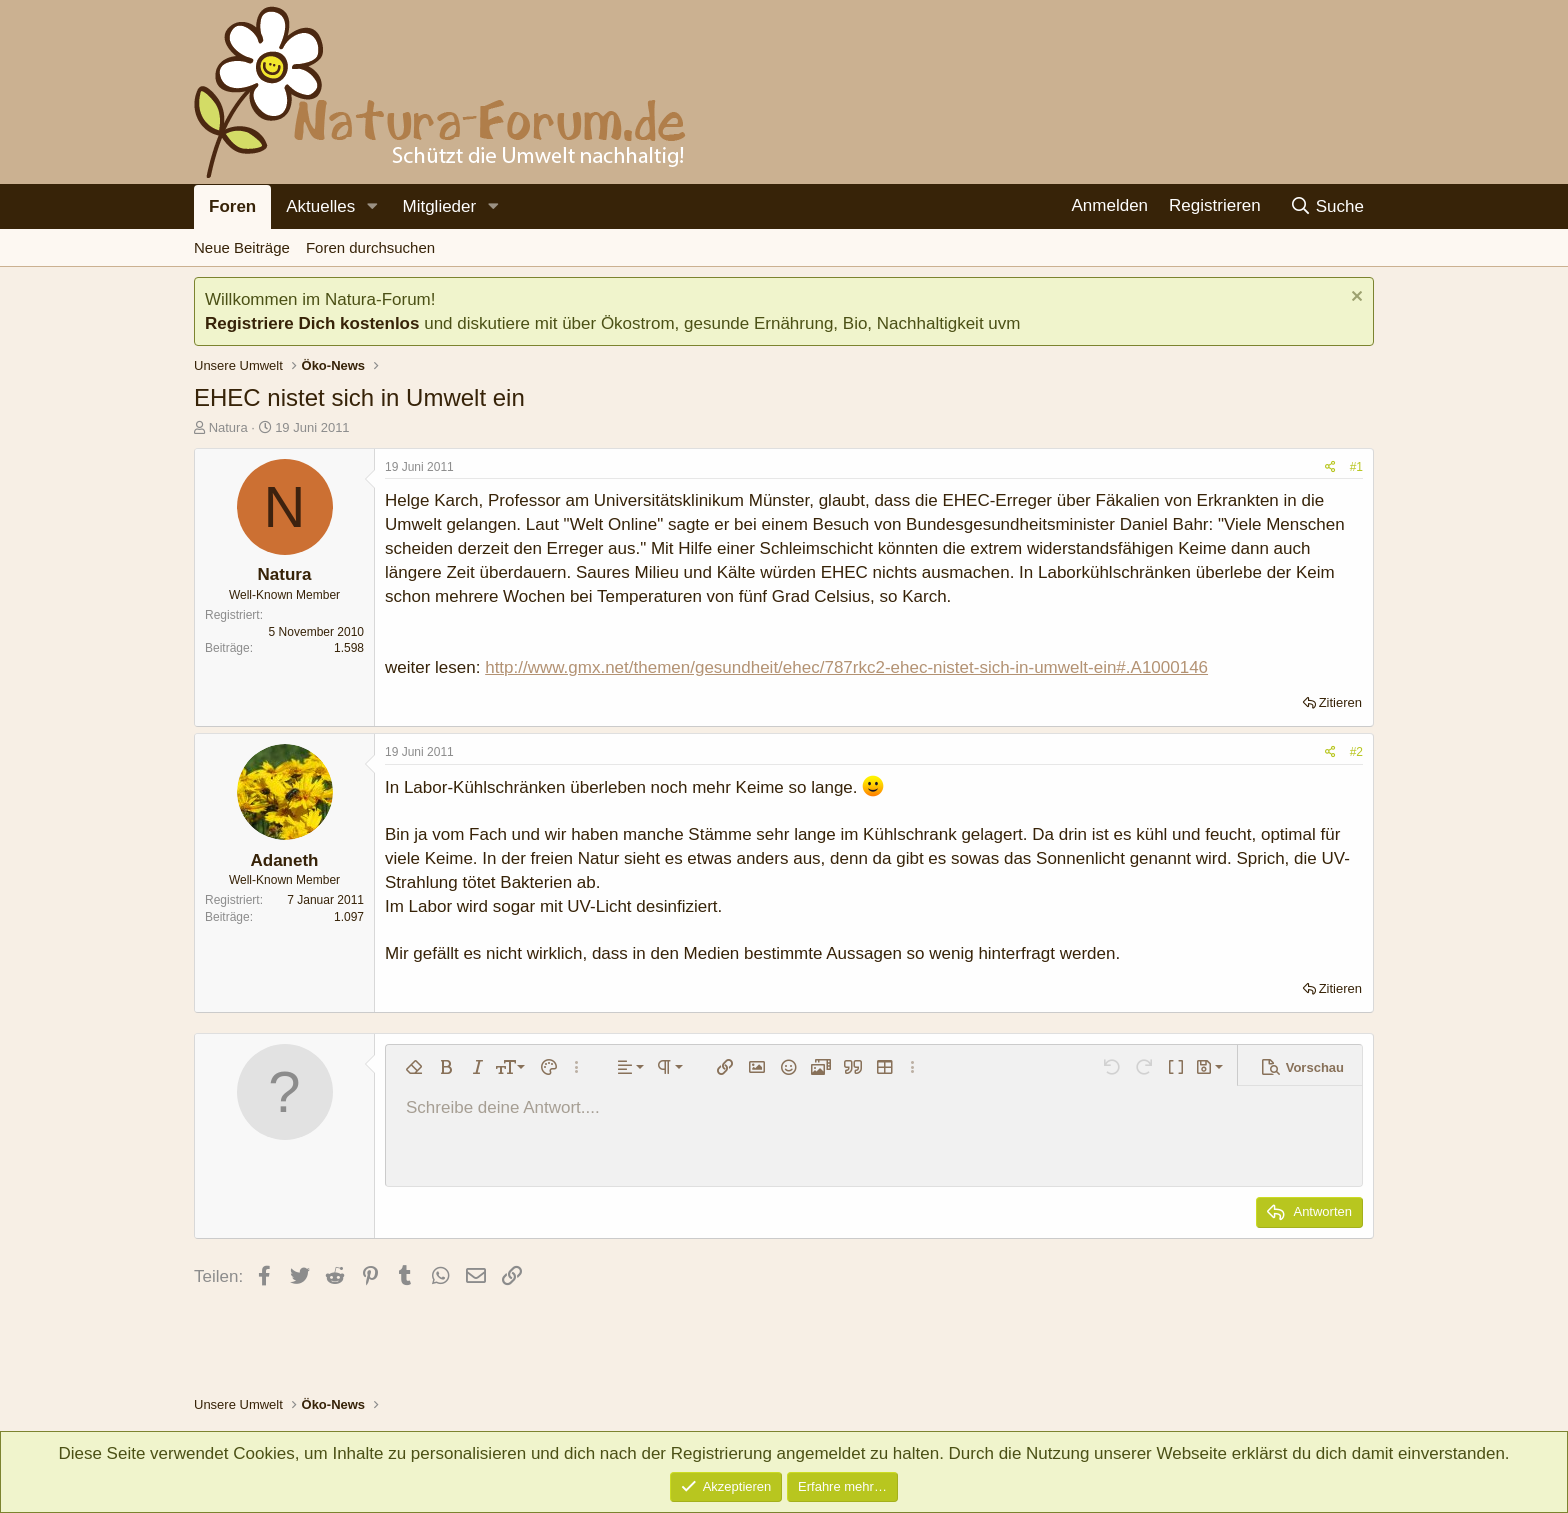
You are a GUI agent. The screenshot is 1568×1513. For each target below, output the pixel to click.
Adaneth (285, 860)
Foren (232, 206)
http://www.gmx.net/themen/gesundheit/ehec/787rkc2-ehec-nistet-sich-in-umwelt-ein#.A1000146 (846, 667)
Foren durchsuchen (370, 247)
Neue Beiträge (242, 247)
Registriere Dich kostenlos (312, 323)
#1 (1356, 467)
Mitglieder (439, 206)
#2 (1356, 752)
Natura (228, 427)
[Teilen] (1330, 467)
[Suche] (1326, 206)
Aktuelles (320, 206)
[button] (372, 207)
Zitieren (1340, 702)
